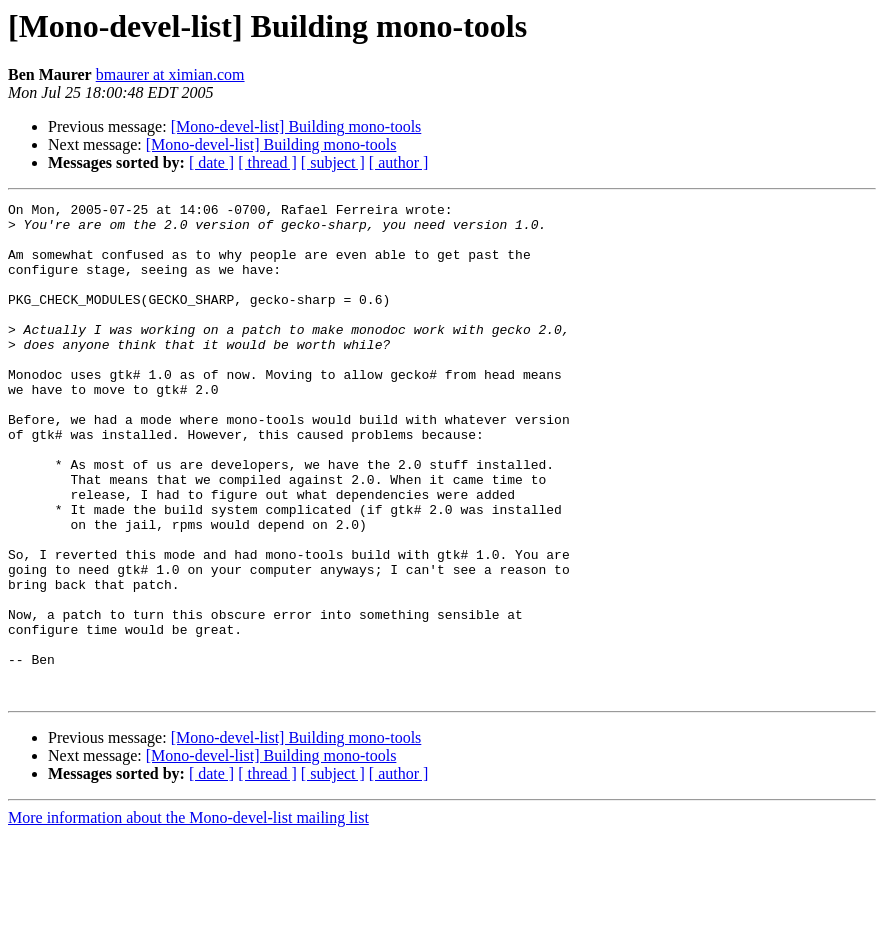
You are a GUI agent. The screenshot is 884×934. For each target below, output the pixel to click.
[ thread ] (267, 162)
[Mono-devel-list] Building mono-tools (296, 126)
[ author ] (399, 162)
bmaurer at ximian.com (170, 74)
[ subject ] (333, 162)
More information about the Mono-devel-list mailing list (188, 916)
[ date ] (211, 162)
